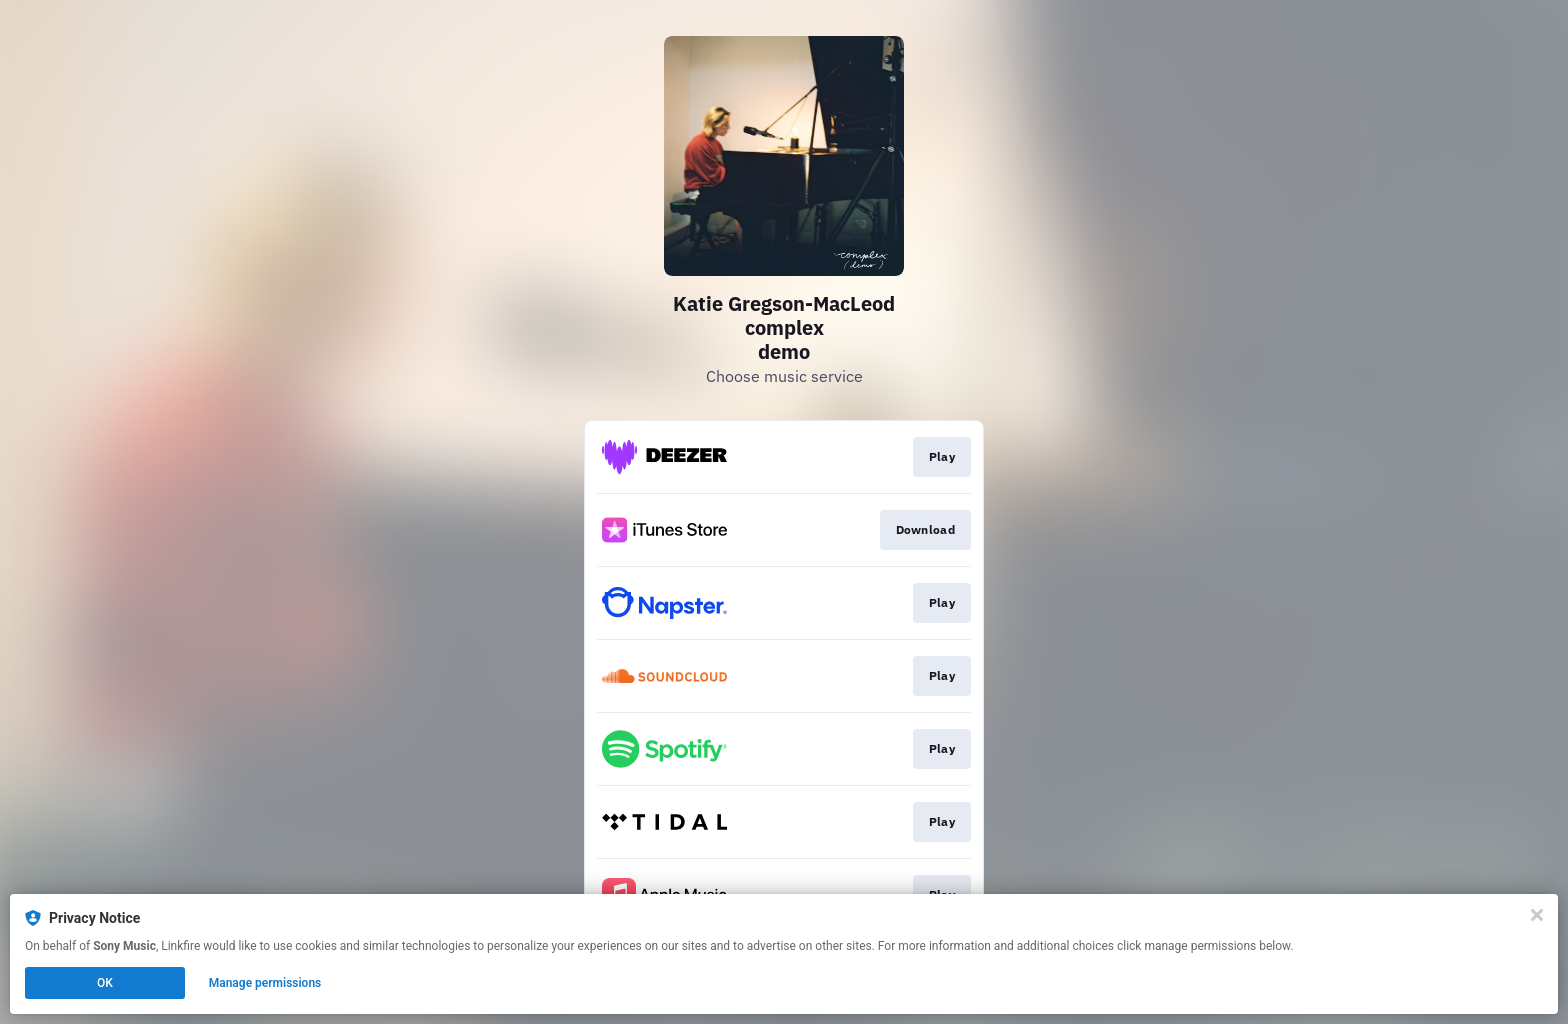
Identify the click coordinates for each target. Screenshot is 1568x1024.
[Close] (1537, 915)
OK (105, 983)
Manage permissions (265, 983)
